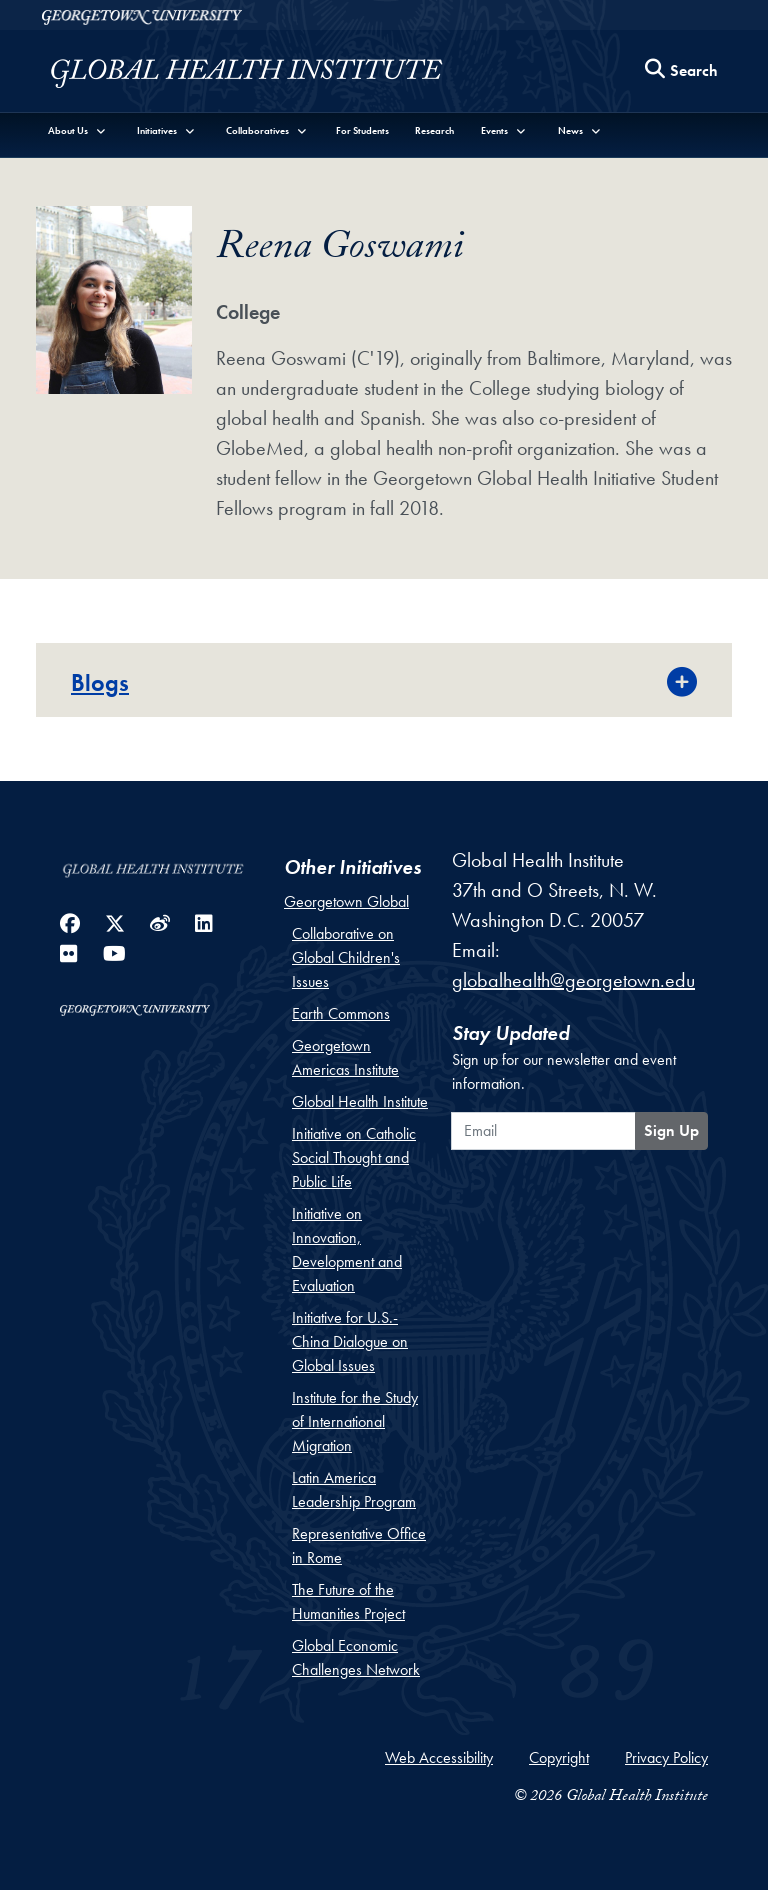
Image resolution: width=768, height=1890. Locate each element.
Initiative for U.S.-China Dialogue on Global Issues (350, 1341)
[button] (77, 130)
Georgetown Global (346, 901)
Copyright (559, 1757)
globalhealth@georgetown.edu (573, 980)
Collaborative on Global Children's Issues (346, 957)
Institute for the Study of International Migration (355, 1421)
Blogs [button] (100, 682)
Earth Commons (341, 1013)
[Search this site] (682, 71)
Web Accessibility (439, 1757)
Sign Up (671, 1130)
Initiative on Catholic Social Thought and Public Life (354, 1157)
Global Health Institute (360, 1101)
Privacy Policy (666, 1757)
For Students (362, 130)
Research (434, 130)
